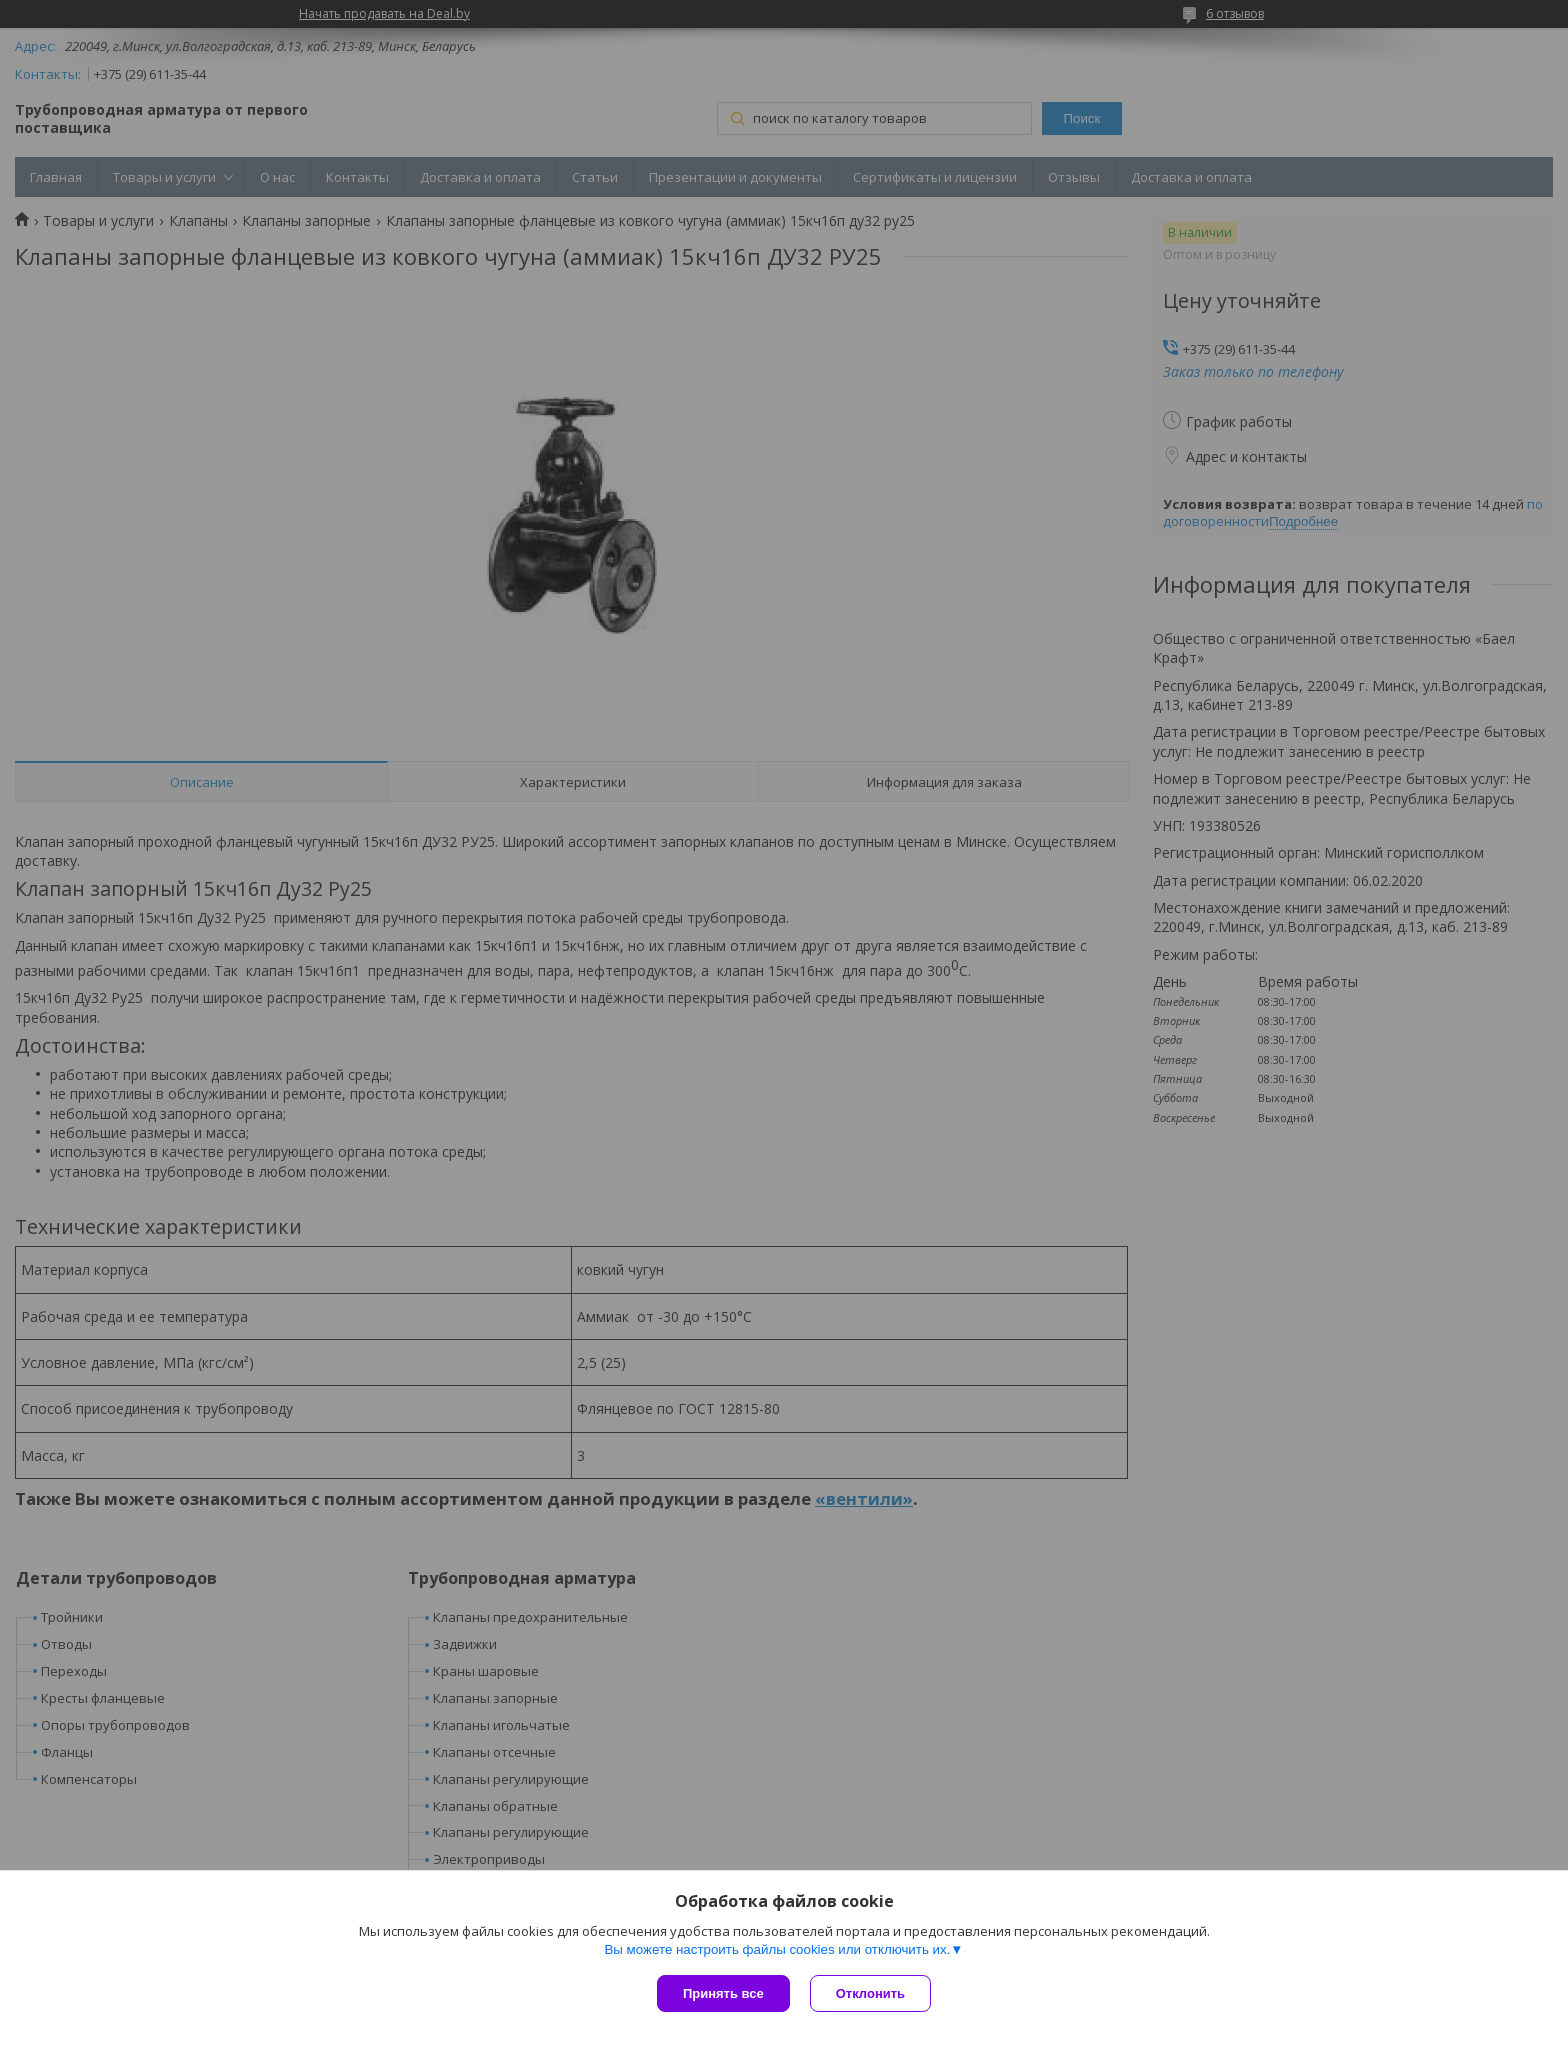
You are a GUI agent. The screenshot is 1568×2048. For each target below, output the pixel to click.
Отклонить (870, 1993)
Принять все (723, 1993)
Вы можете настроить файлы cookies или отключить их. (777, 1949)
